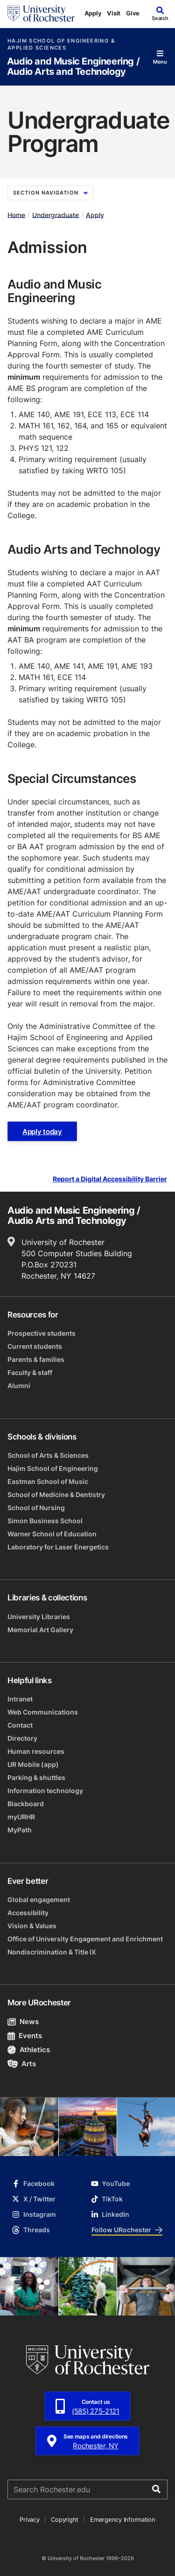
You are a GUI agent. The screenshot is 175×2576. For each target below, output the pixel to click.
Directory (22, 1738)
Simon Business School (45, 1520)
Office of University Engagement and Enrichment (85, 1938)
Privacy (29, 2519)
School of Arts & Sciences (48, 1455)
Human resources (35, 1751)
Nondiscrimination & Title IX (51, 1951)
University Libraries (38, 1616)
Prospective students (41, 1333)
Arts (21, 2064)
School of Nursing (36, 1507)
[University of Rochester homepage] (41, 14)
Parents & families (35, 1359)
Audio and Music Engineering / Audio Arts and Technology (73, 67)
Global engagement (38, 1899)
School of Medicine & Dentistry (56, 1494)
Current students (34, 1346)
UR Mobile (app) (33, 1764)
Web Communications (42, 1712)
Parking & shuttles (36, 1777)
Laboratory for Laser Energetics (58, 1546)
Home (16, 214)
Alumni (18, 1385)
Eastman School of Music (47, 1481)
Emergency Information (122, 2519)
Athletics (28, 2050)
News (23, 2021)
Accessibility (28, 1912)
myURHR (21, 1816)
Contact (20, 1725)
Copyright (64, 2519)
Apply (93, 13)
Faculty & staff (29, 1372)
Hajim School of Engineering (52, 1468)
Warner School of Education (52, 1533)
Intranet (20, 1698)
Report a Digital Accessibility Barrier (110, 1179)
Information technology (45, 1790)
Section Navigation (50, 192)
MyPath (19, 1829)
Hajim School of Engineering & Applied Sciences (61, 44)
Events (24, 2036)
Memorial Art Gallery (40, 1629)
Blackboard (25, 1803)
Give (133, 13)
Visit (113, 13)
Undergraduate (55, 214)
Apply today (42, 1131)
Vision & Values (31, 1925)
